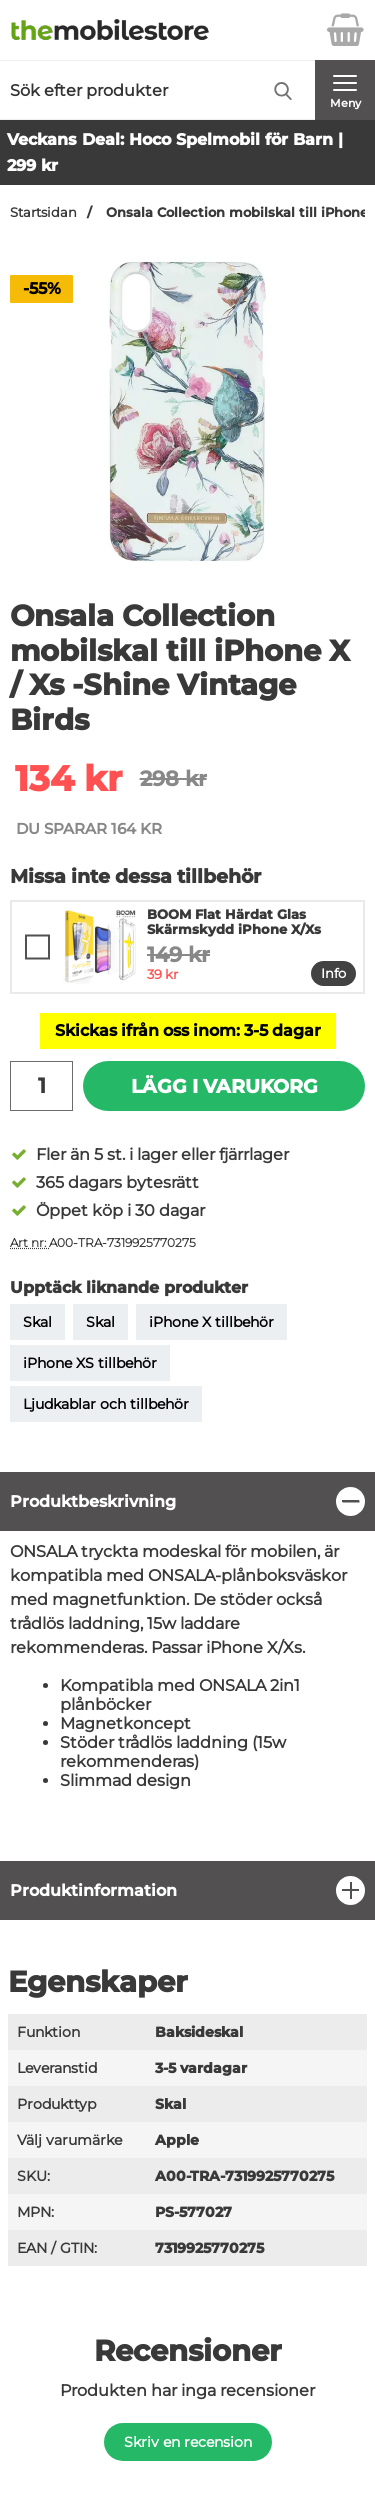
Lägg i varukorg (224, 1086)
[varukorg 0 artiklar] (345, 30)
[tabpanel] (187, 1666)
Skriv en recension (188, 2442)
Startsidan (43, 212)
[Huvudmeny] (345, 90)
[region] (187, 1501)
